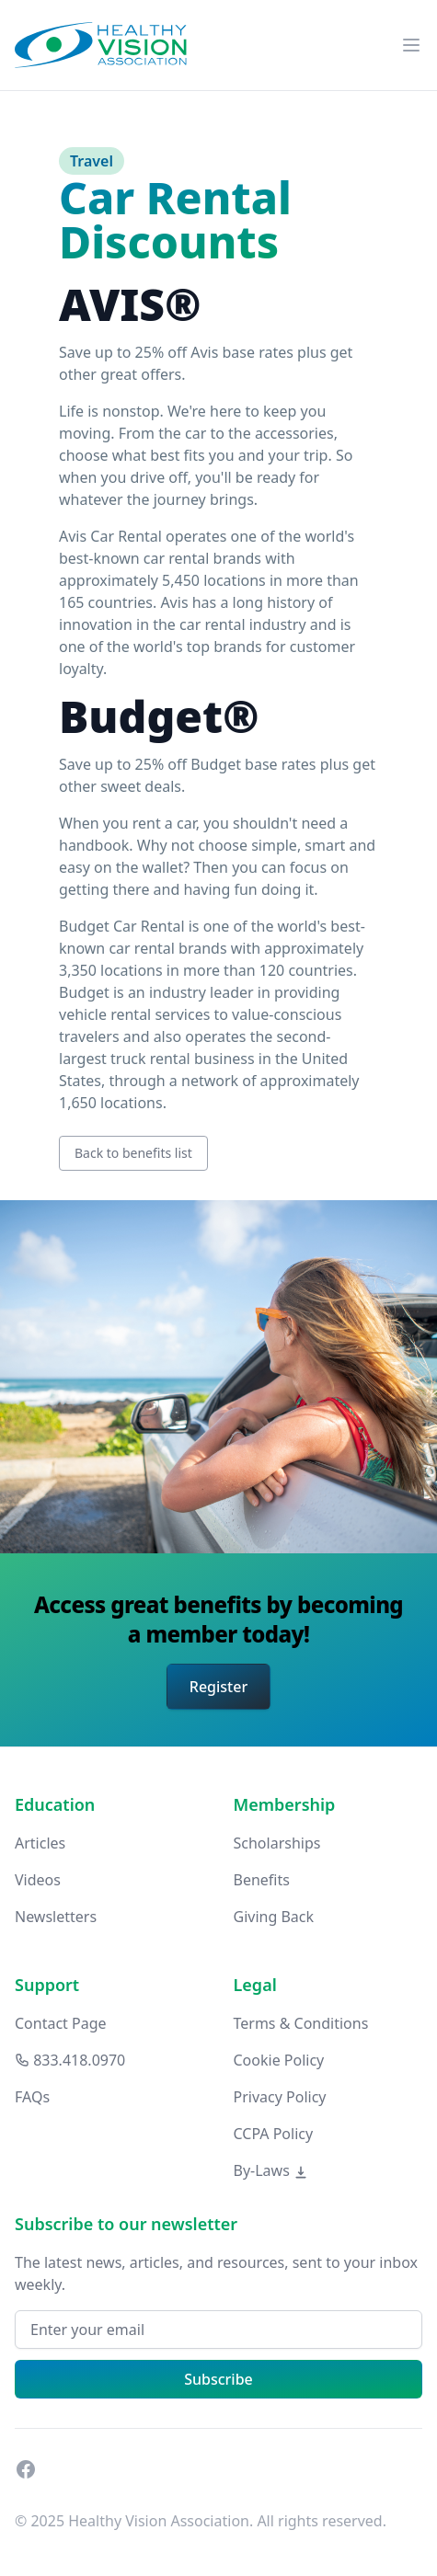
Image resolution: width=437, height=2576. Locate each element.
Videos (38, 1880)
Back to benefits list (133, 1153)
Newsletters (56, 1916)
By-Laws (271, 2170)
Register (218, 1687)
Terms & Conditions (301, 2023)
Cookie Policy (279, 2060)
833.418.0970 (70, 2060)
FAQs (32, 2097)
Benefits (262, 1880)
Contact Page (61, 2023)
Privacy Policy (280, 2097)
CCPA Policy (274, 2134)
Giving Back (274, 1916)
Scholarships (277, 1843)
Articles (40, 1843)
